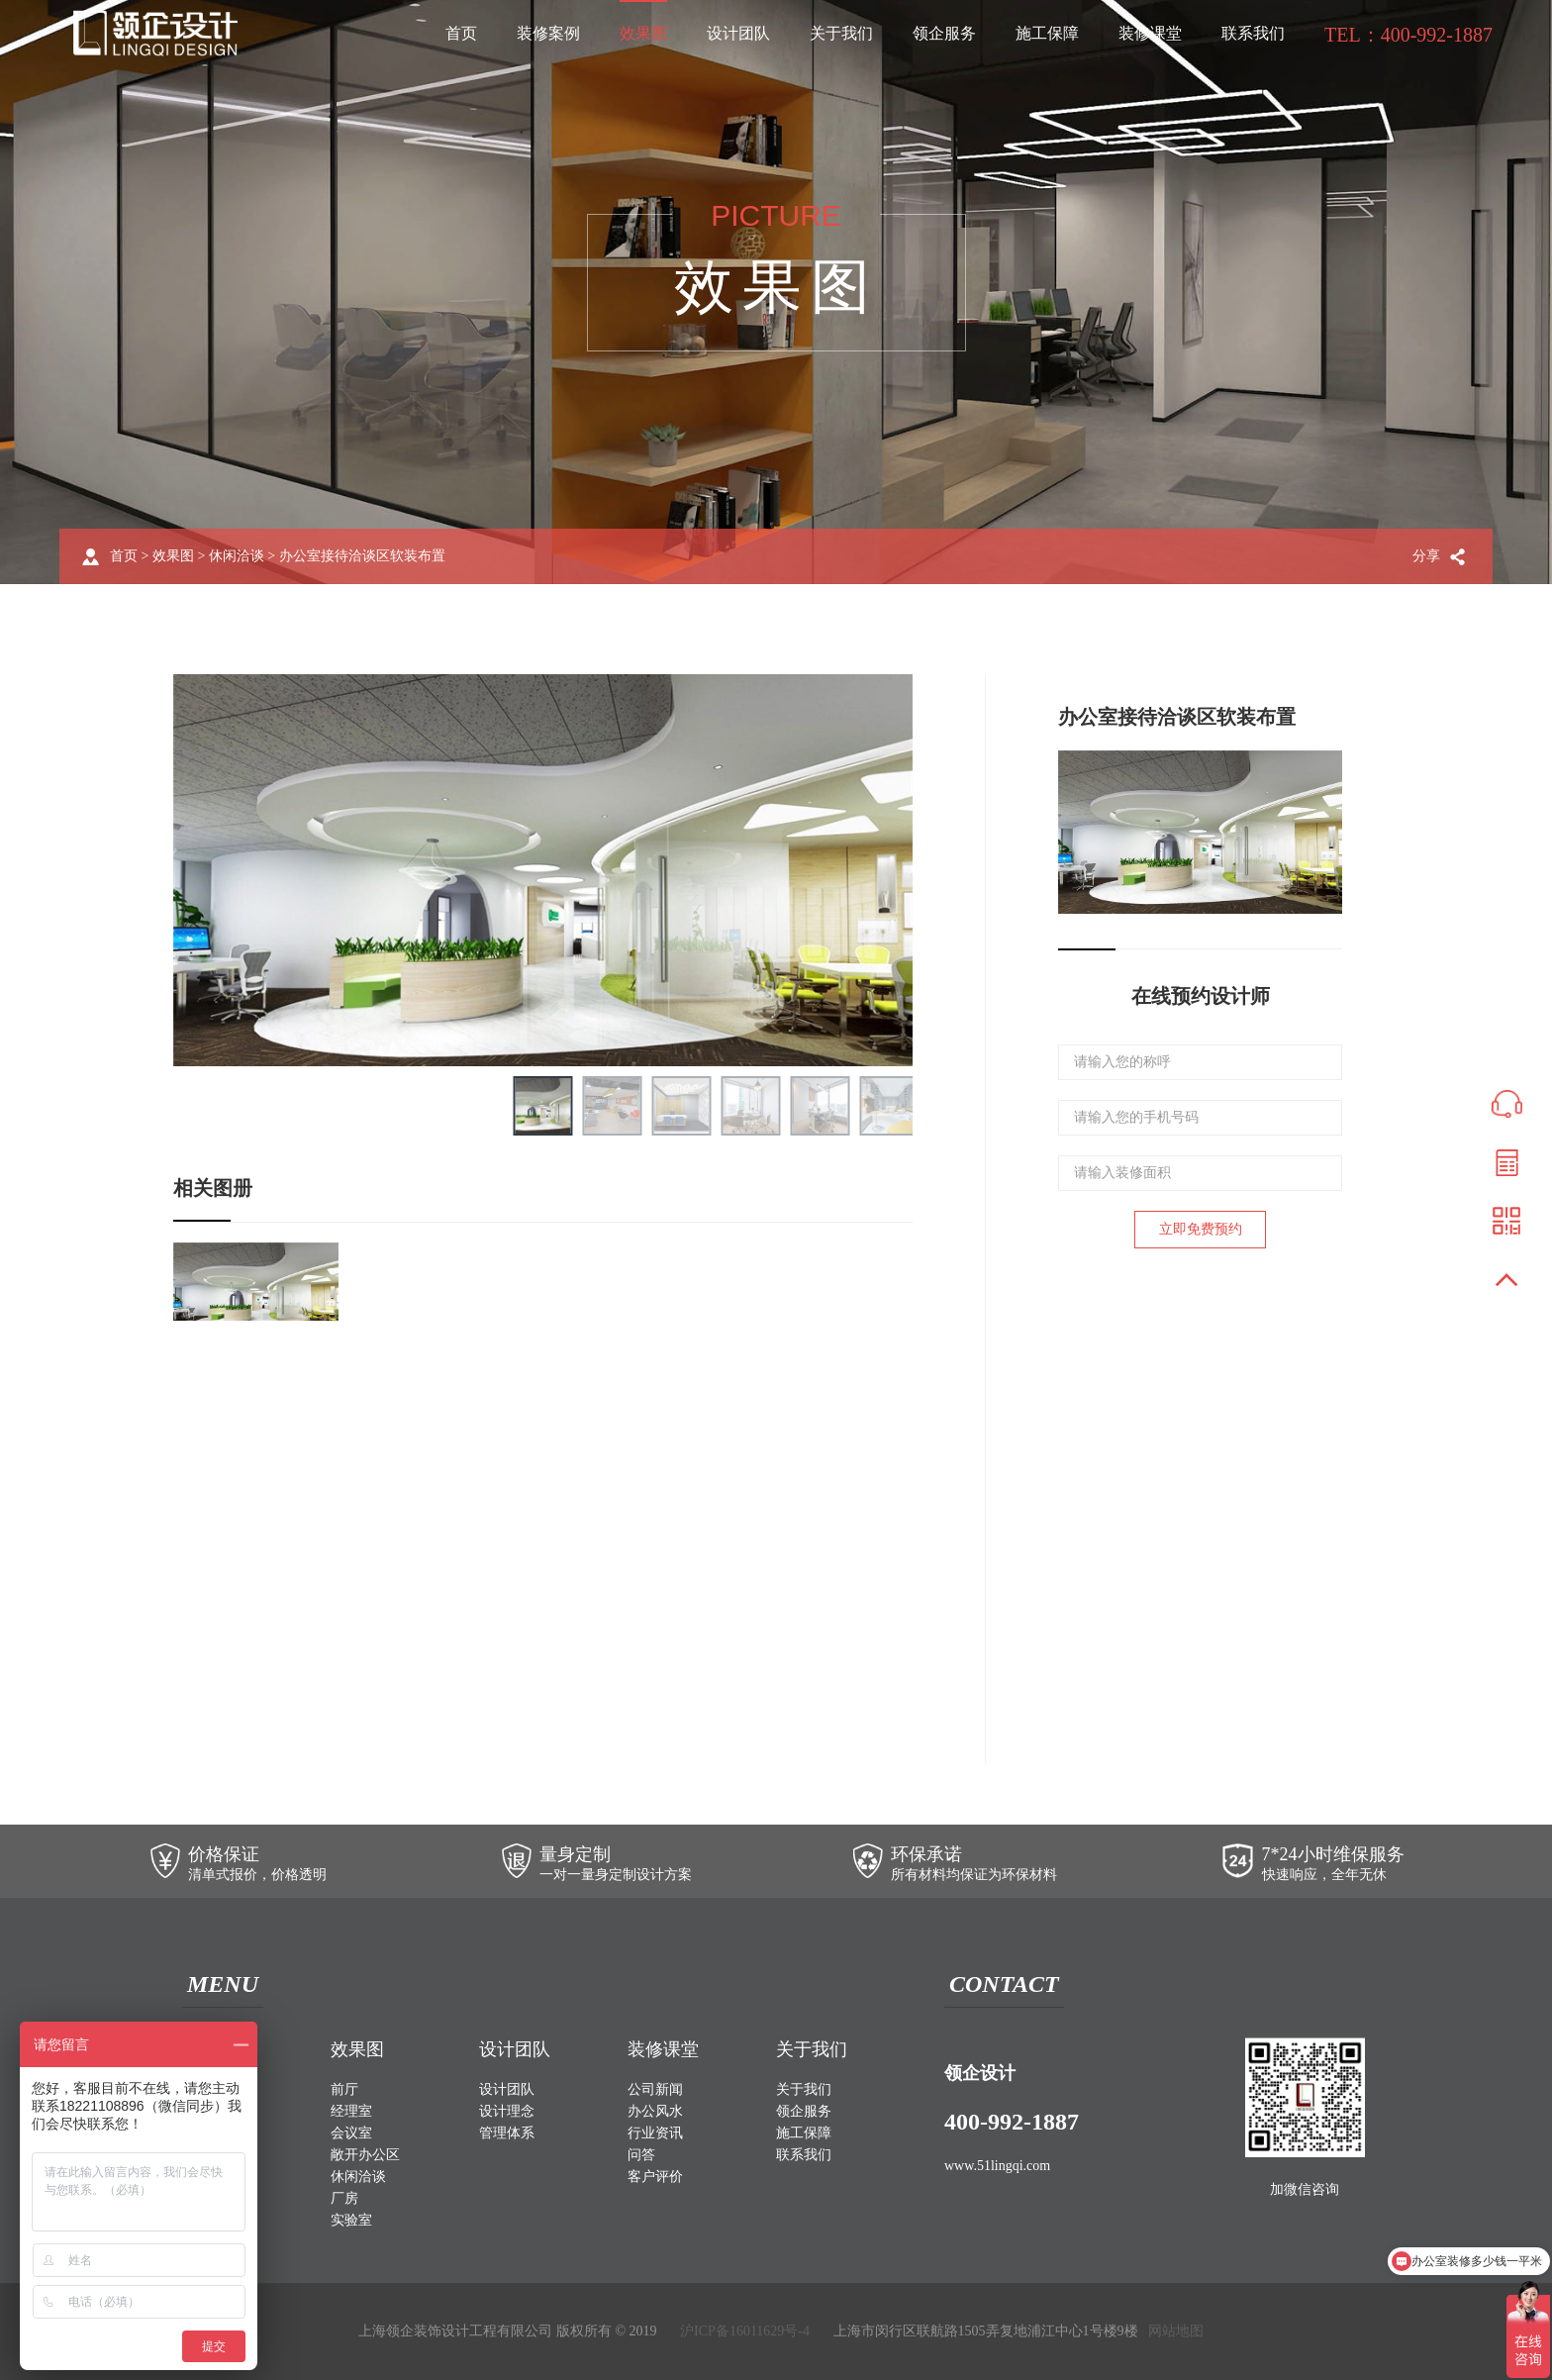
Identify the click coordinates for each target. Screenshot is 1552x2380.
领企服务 (944, 33)
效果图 (643, 33)
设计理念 (506, 2111)
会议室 (351, 2133)
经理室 (351, 2111)
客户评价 (655, 2176)
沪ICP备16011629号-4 (745, 2331)
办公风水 (655, 2111)
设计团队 (738, 33)
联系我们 (1253, 33)
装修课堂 (1150, 33)
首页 (461, 33)
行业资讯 (655, 2133)
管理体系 (506, 2133)
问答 (641, 2154)
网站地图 (1176, 2331)
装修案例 (548, 33)
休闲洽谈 (236, 555)
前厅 (344, 2089)
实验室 (351, 2220)
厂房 (344, 2198)
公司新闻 (655, 2089)
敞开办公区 (365, 2154)
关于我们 (841, 33)
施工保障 (1047, 33)
